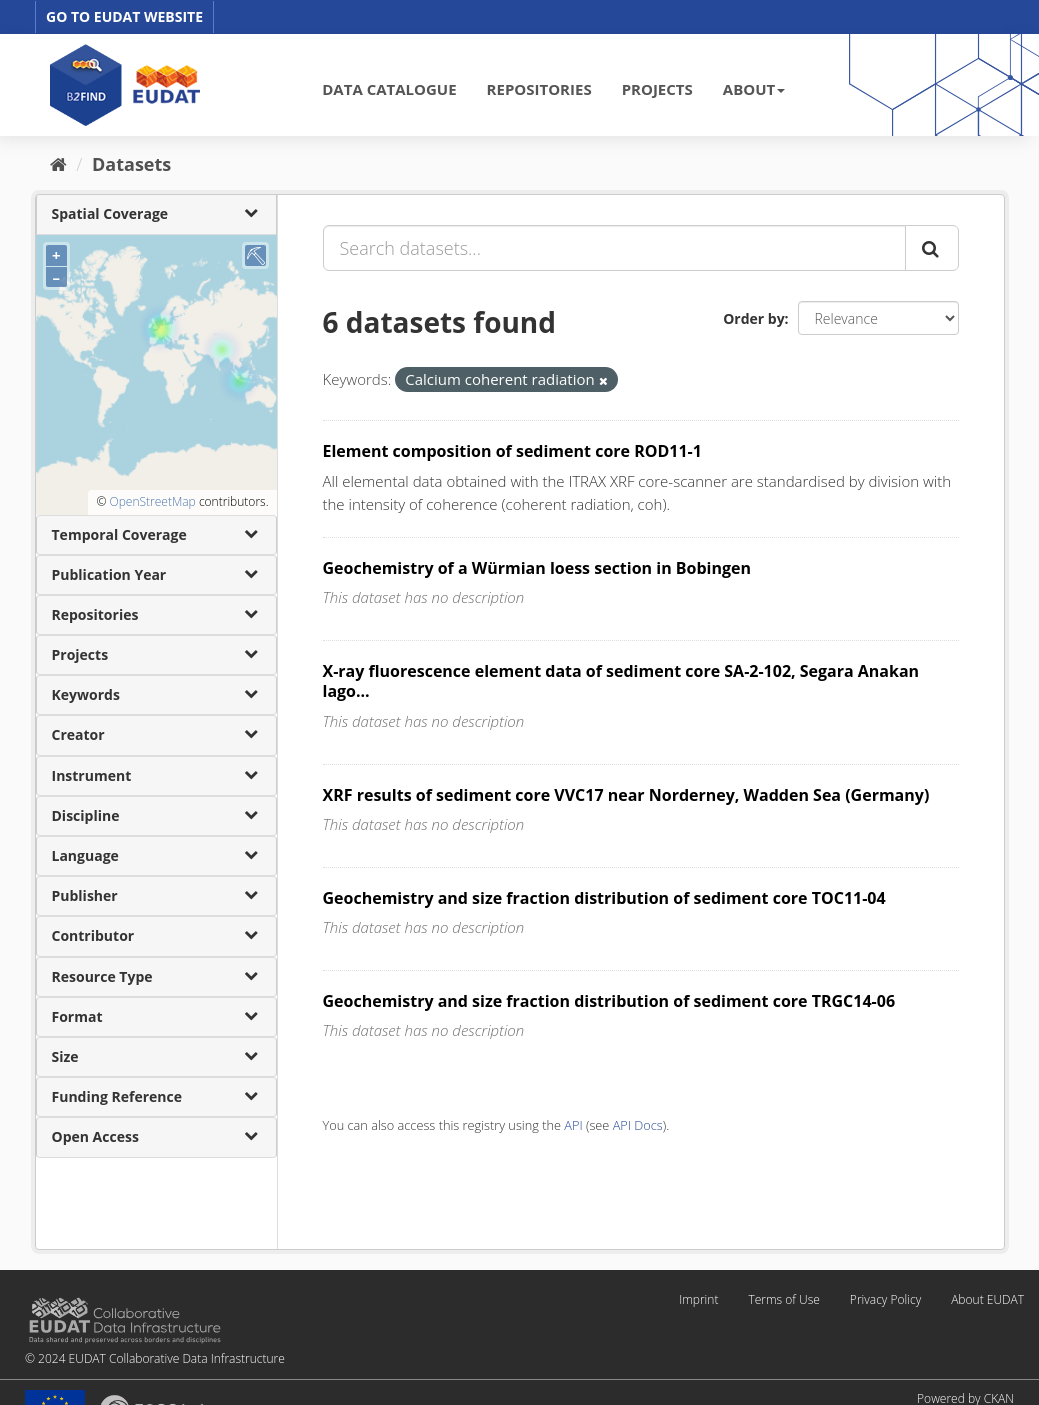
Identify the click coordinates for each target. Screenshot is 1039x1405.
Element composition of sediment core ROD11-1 (512, 451)
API (573, 1125)
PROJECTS (657, 89)
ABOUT (754, 89)
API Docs (638, 1125)
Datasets (131, 164)
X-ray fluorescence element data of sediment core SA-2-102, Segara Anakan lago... (621, 681)
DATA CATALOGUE (389, 89)
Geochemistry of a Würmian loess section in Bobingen (537, 568)
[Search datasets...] (614, 248)
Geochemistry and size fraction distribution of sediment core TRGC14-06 (609, 1001)
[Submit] (932, 248)
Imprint (698, 1299)
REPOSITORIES (539, 89)
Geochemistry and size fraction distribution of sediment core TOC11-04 (604, 898)
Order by (753, 318)
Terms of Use (783, 1299)
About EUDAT (987, 1299)
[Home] (58, 164)
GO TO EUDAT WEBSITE (124, 16)
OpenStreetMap (152, 501)
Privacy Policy (885, 1299)
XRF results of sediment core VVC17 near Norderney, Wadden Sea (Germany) (626, 795)
